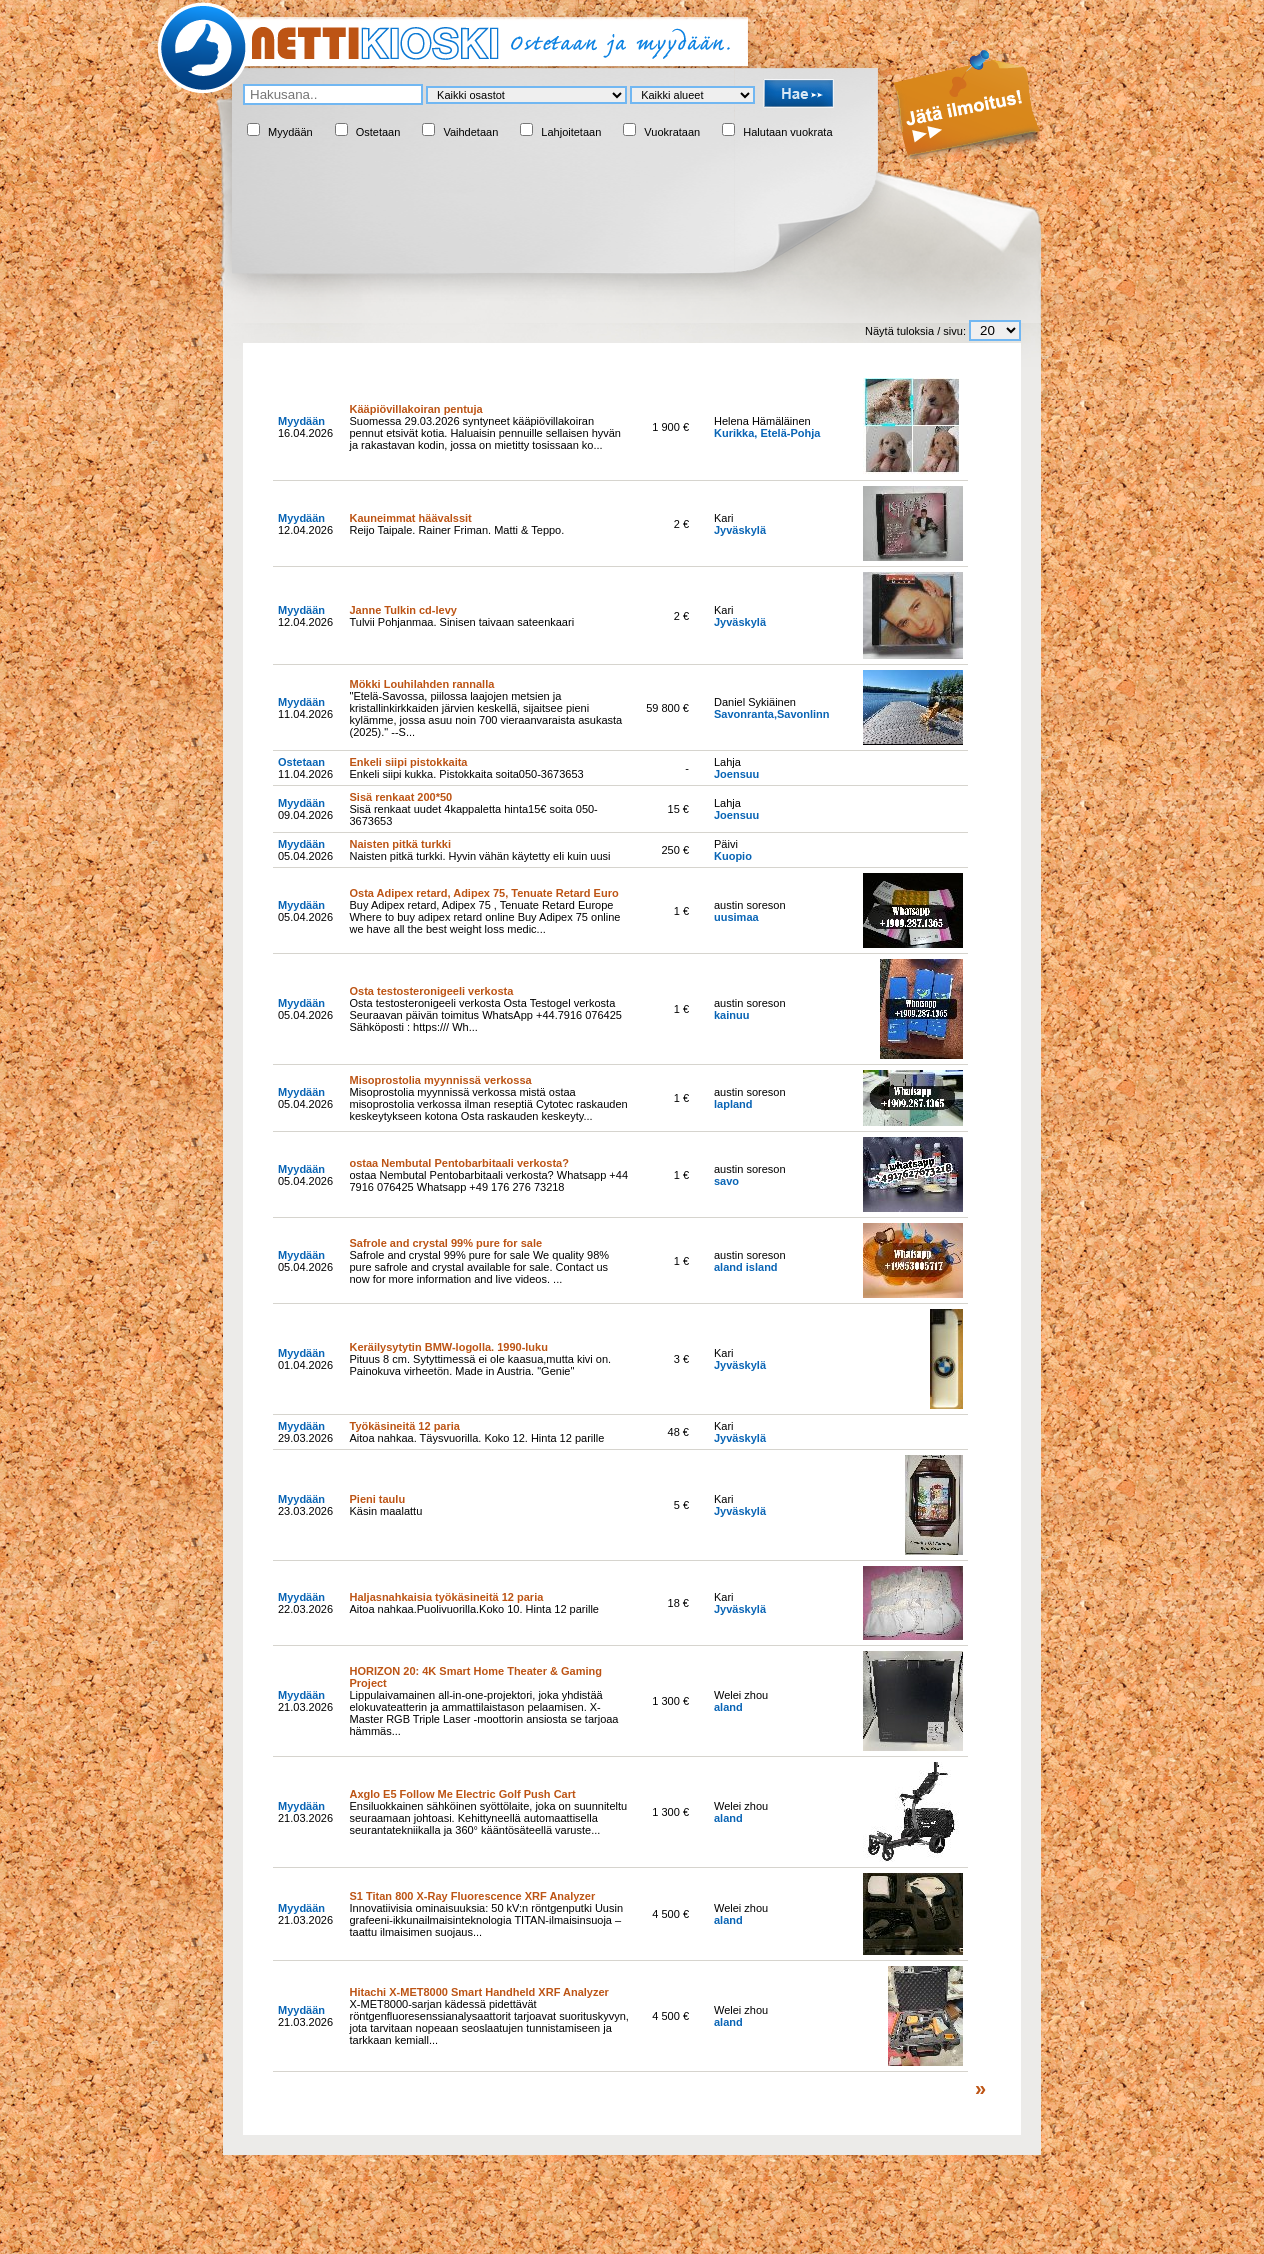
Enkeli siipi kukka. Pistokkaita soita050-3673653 (466, 774)
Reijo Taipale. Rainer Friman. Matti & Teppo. (456, 530)
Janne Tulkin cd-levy (402, 610)
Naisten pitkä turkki (399, 844)
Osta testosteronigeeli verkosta (431, 991)
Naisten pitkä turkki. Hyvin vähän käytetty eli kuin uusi (479, 856)
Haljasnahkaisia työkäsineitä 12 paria (446, 1597)
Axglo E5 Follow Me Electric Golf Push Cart (462, 1794)
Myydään (290, 132)
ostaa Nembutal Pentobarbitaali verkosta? (458, 1163)
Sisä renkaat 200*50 (400, 797)
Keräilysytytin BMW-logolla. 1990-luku (448, 1347)
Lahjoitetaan (571, 132)
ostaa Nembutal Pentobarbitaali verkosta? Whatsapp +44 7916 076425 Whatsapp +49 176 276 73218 (488, 1181)
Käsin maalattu (385, 1511)
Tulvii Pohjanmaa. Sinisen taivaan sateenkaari (461, 622)
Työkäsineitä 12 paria (404, 1426)
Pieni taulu (377, 1499)
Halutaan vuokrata (787, 132)
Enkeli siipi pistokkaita (408, 762)
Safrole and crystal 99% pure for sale (445, 1243)
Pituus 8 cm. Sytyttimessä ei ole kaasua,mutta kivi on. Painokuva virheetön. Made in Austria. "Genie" (480, 1365)
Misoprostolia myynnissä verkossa (440, 1080)
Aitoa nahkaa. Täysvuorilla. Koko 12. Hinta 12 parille (476, 1438)
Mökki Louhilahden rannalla (421, 684)
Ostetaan (378, 132)
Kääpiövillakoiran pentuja (415, 409)
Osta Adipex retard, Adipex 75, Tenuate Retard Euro (483, 893)
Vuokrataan (672, 132)
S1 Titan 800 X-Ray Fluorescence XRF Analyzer (472, 1896)
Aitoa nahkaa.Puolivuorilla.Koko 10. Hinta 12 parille (474, 1609)
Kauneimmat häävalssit (410, 518)
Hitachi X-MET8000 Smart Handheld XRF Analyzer (478, 1992)
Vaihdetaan (470, 132)
